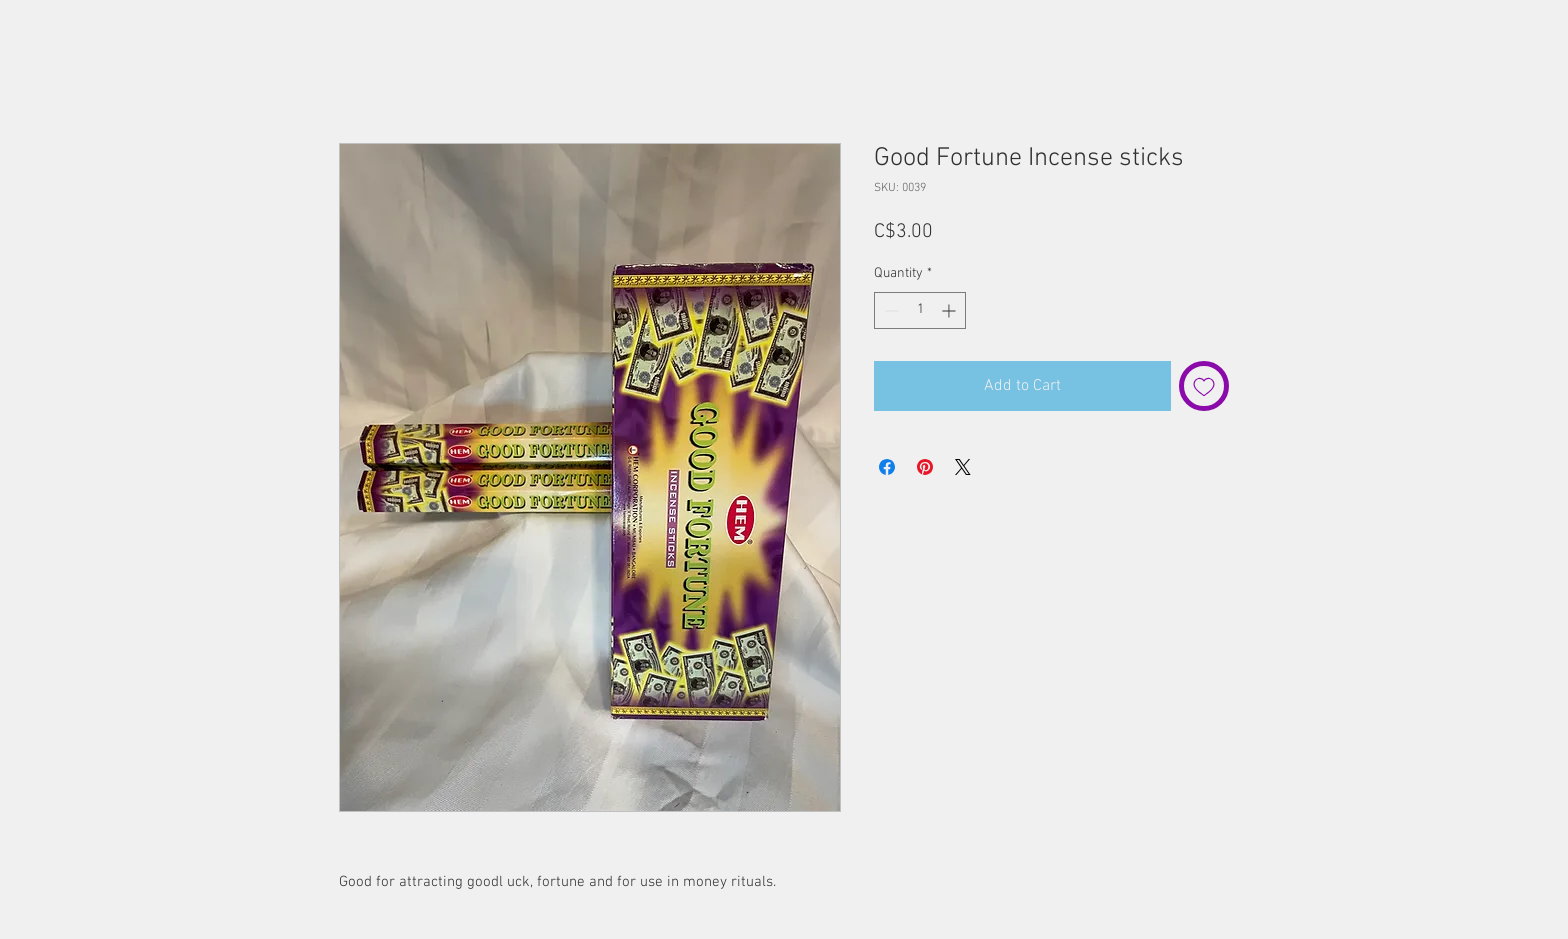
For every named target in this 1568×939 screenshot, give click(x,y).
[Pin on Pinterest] (925, 467)
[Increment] (950, 310)
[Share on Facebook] (887, 467)
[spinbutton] (920, 310)
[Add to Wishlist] (1204, 386)
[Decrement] (889, 310)
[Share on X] (963, 467)
